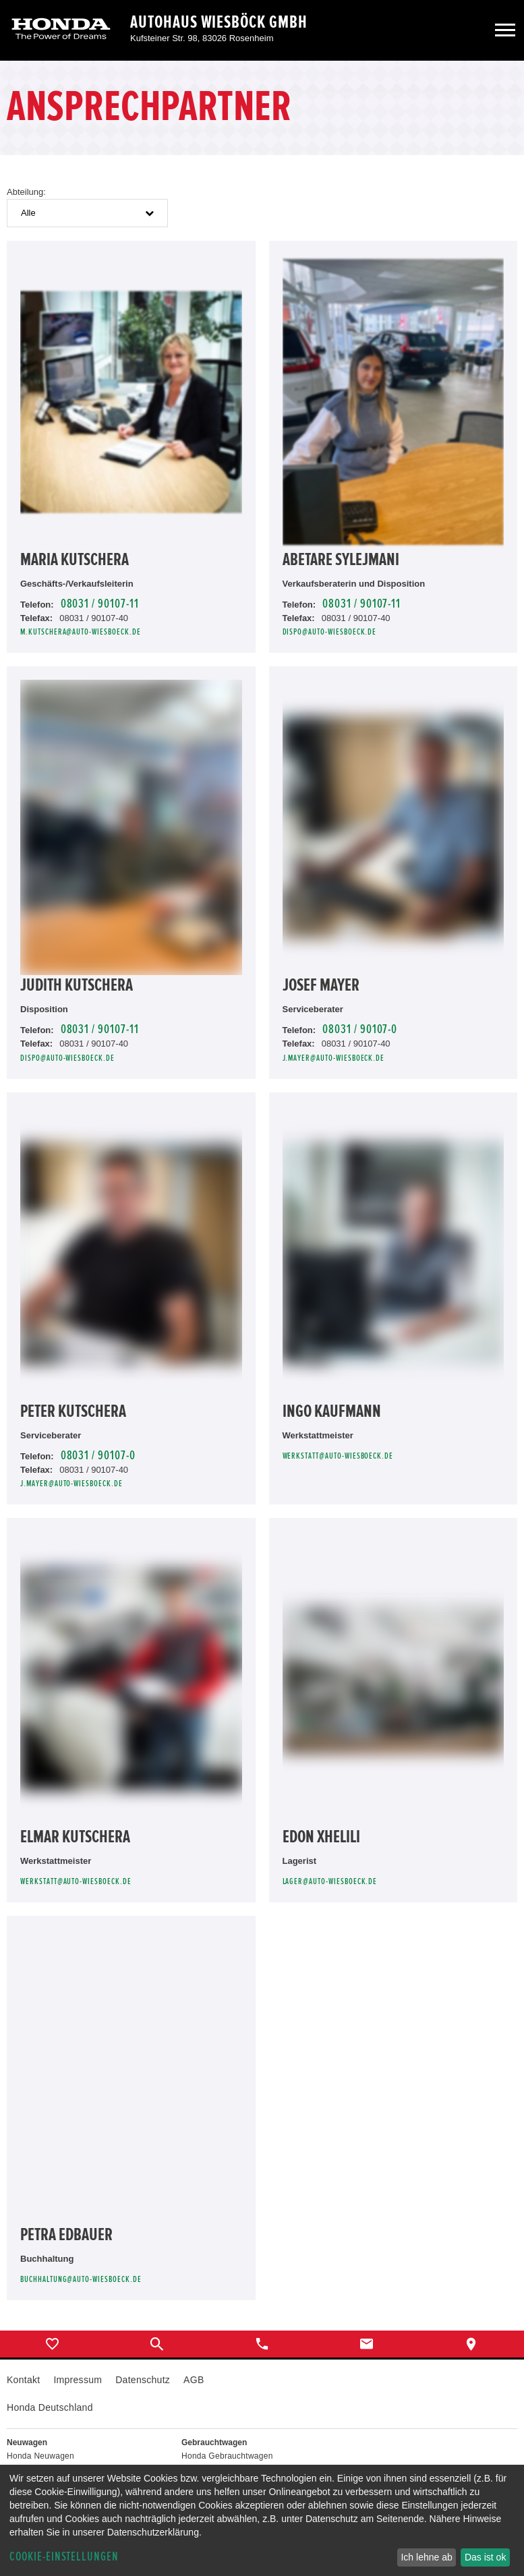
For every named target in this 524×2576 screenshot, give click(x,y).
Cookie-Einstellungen (64, 2556)
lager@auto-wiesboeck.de (330, 1881)
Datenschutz (142, 2379)
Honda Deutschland (50, 2407)
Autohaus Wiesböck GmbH (219, 22)
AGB (193, 2379)
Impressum (77, 2379)
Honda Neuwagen (40, 2456)
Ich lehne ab (426, 2557)
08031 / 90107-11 (100, 603)
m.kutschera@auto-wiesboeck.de (80, 632)
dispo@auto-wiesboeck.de (330, 632)
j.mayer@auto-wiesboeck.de (334, 1058)
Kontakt (23, 2379)
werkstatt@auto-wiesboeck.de (338, 1456)
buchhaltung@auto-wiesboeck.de (81, 2279)
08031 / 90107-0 (359, 1029)
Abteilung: (26, 192)
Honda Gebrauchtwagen (227, 2456)
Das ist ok (485, 2557)
